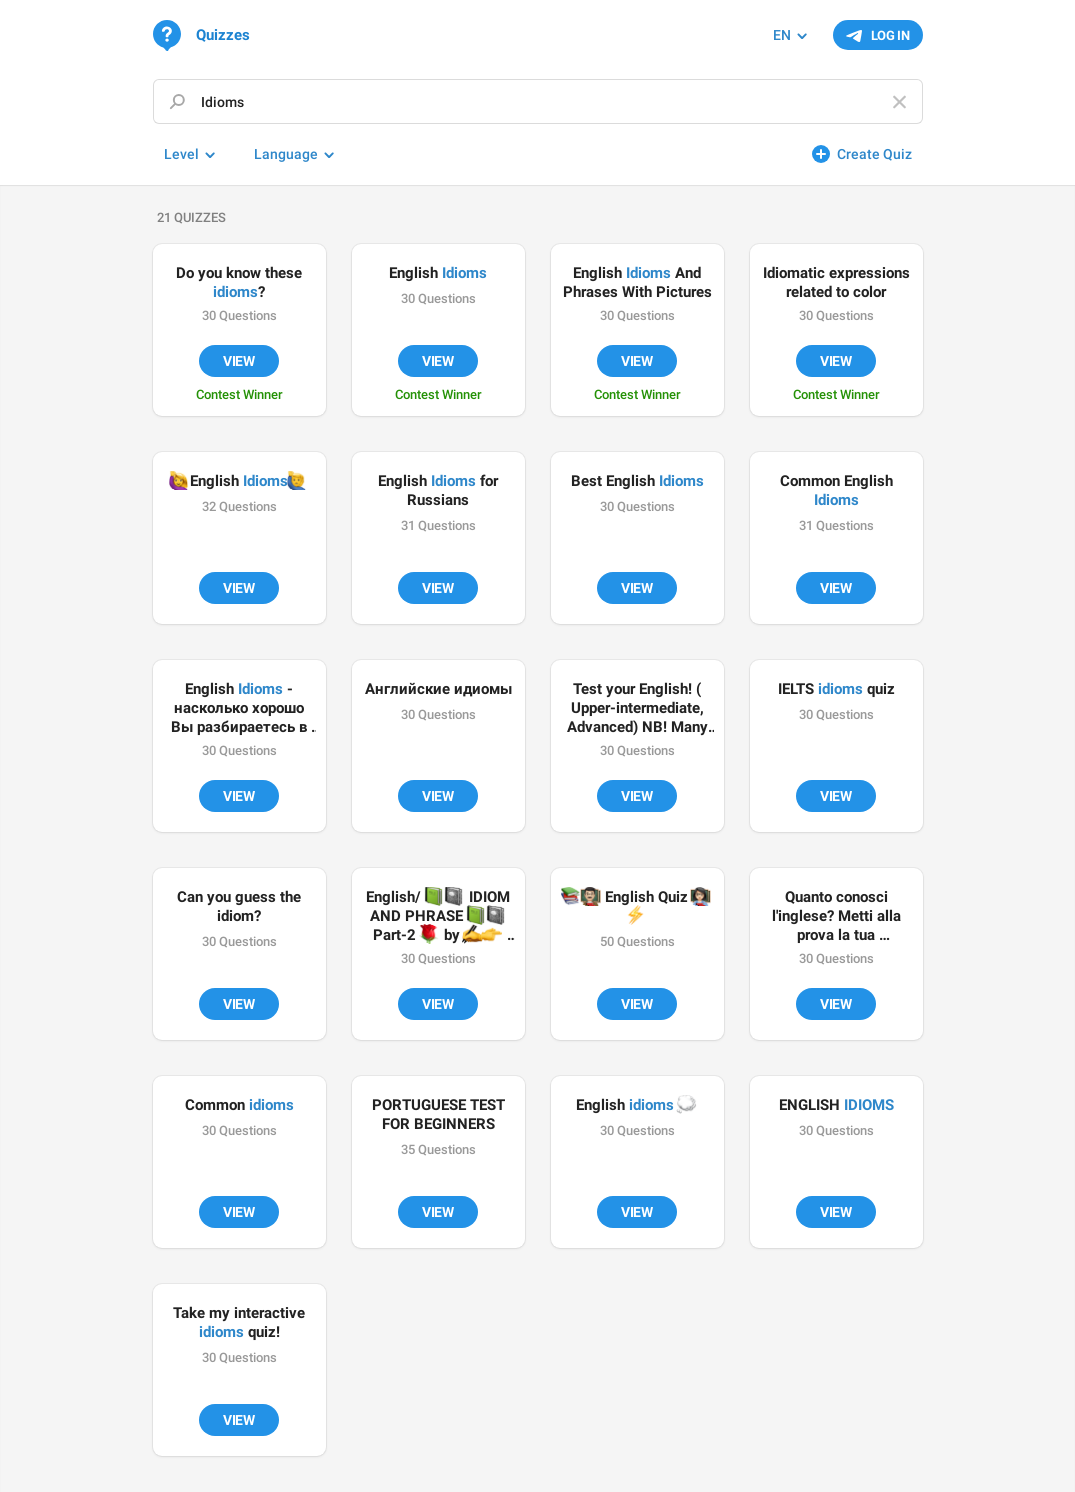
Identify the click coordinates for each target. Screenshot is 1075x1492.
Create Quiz (874, 154)
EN (782, 35)
